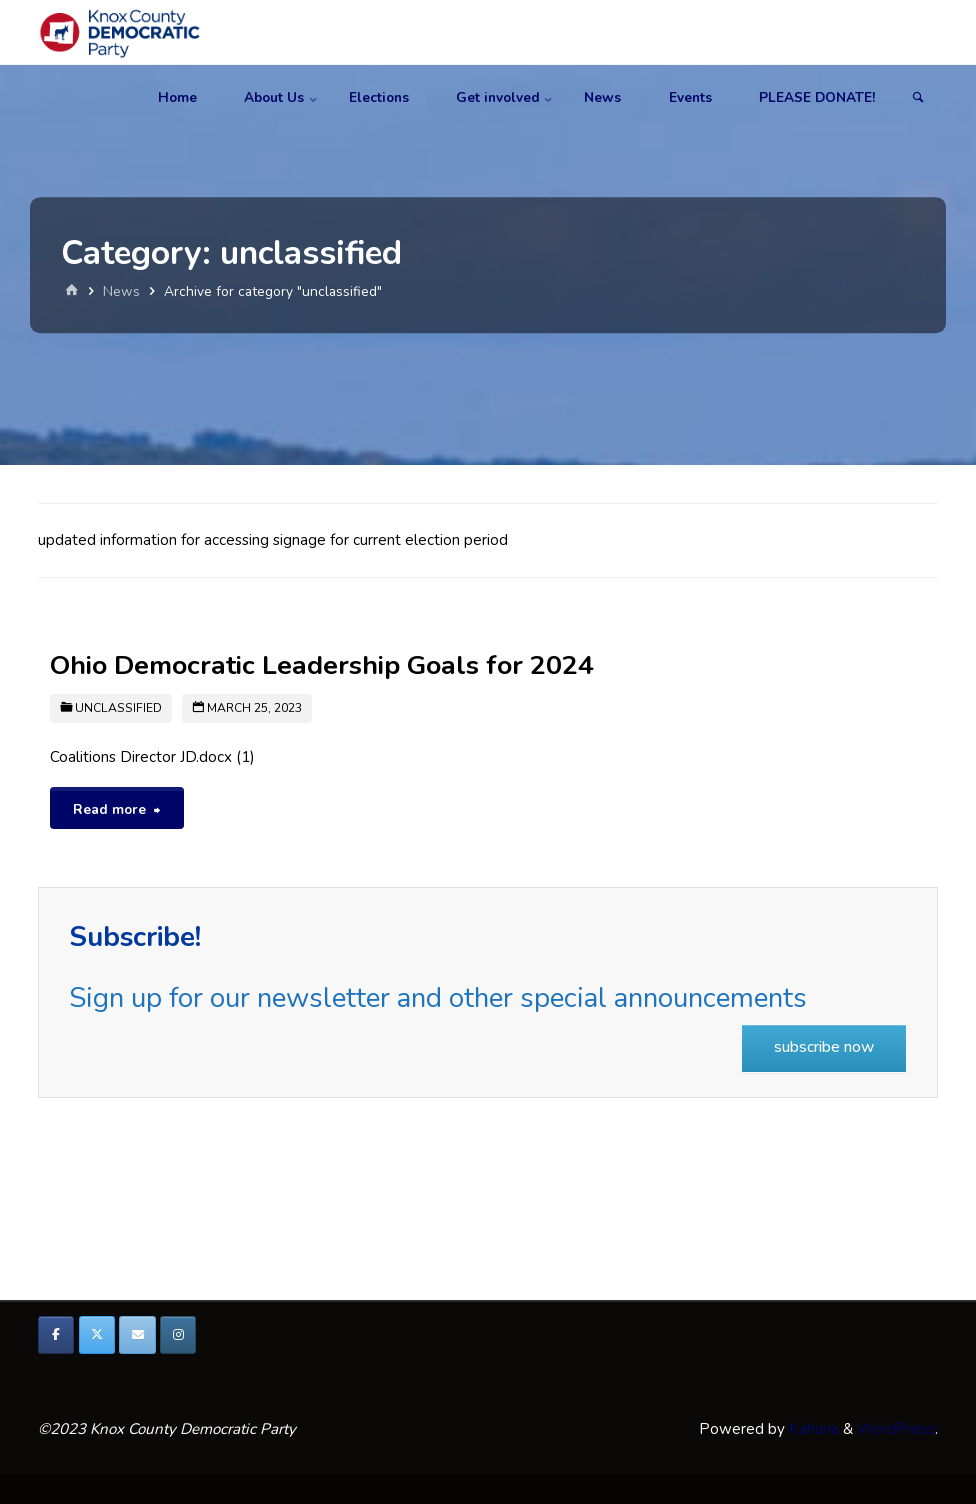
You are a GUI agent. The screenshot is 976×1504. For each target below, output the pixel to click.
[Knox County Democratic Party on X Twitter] (97, 1335)
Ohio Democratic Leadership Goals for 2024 (322, 665)
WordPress (896, 1429)
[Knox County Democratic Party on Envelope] (137, 1335)
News (121, 291)
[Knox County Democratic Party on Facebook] (56, 1335)
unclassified (118, 708)
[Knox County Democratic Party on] (219, 1335)
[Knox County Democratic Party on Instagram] (178, 1335)
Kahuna (812, 1429)
